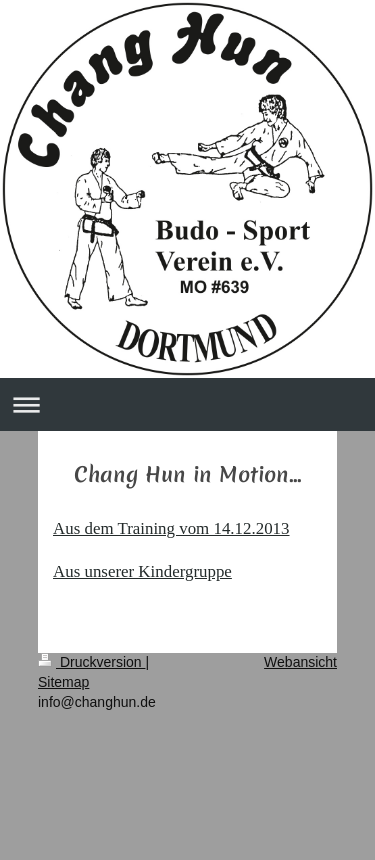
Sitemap (63, 682)
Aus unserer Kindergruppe (142, 571)
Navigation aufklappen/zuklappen (187, 404)
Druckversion (91, 662)
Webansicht (300, 662)
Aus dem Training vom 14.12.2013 (171, 528)
